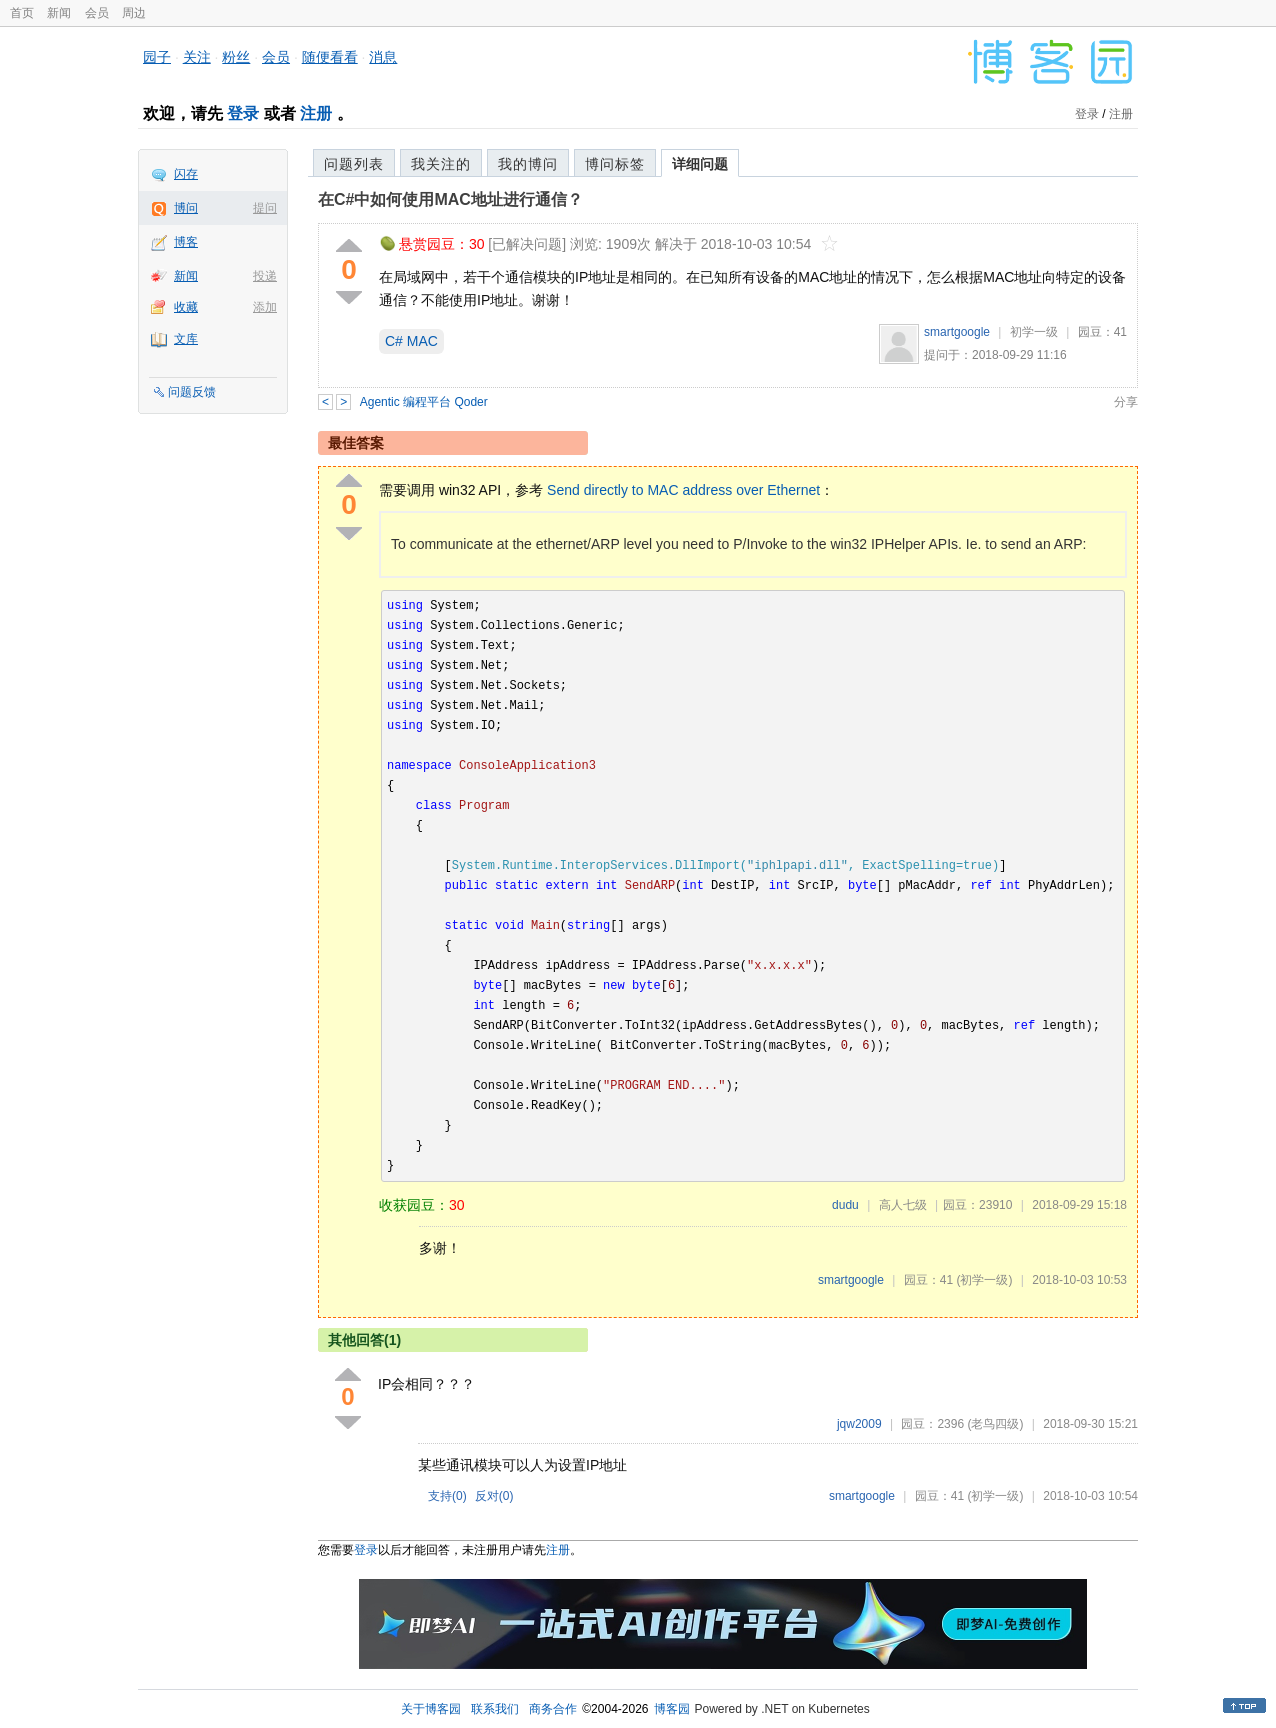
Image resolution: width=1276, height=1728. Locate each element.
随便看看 (330, 57)
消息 (383, 57)
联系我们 (495, 1709)
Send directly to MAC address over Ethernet (683, 490)
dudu (845, 1205)
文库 (186, 339)
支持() (447, 1496)
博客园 (672, 1709)
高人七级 (903, 1205)
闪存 (186, 174)
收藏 (186, 307)
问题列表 (354, 164)
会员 (97, 13)
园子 (157, 57)
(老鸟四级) (995, 1424)
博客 (186, 242)
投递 (265, 276)
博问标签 (615, 164)
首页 (22, 13)
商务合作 (553, 1709)
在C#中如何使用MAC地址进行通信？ (450, 199)
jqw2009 (859, 1424)
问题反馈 (192, 392)
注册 (316, 113)
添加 (265, 307)
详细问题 (700, 164)
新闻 (59, 13)
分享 (1126, 402)
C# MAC (411, 341)
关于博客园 (431, 1709)
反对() (494, 1496)
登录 (243, 113)
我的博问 (528, 164)
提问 (265, 208)
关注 (197, 57)
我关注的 (441, 164)
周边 (134, 13)
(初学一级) (984, 1280)
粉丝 (236, 57)
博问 (186, 208)
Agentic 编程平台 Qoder (424, 402)
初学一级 (1034, 332)
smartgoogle (957, 332)
